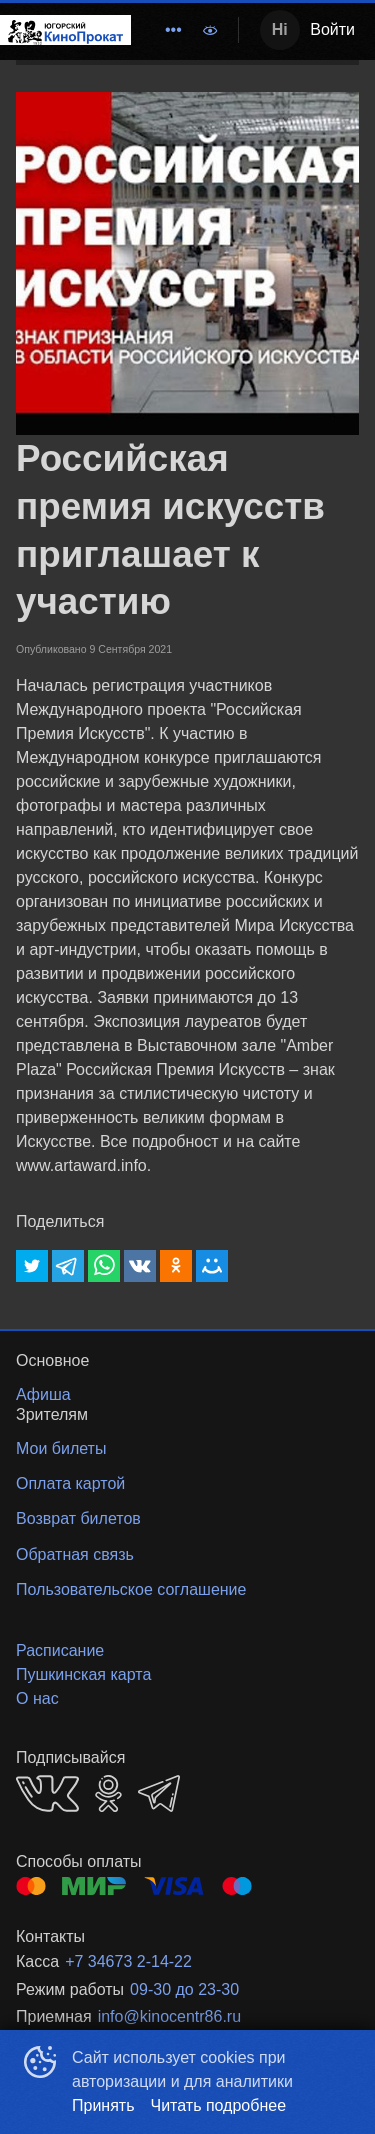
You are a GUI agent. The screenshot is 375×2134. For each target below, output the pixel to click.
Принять (103, 2105)
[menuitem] (173, 30)
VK (47, 1793)
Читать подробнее (219, 2105)
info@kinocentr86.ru (169, 2016)
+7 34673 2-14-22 (128, 1961)
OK (108, 1793)
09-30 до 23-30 (184, 1989)
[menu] (161, 30)
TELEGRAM (159, 1793)
